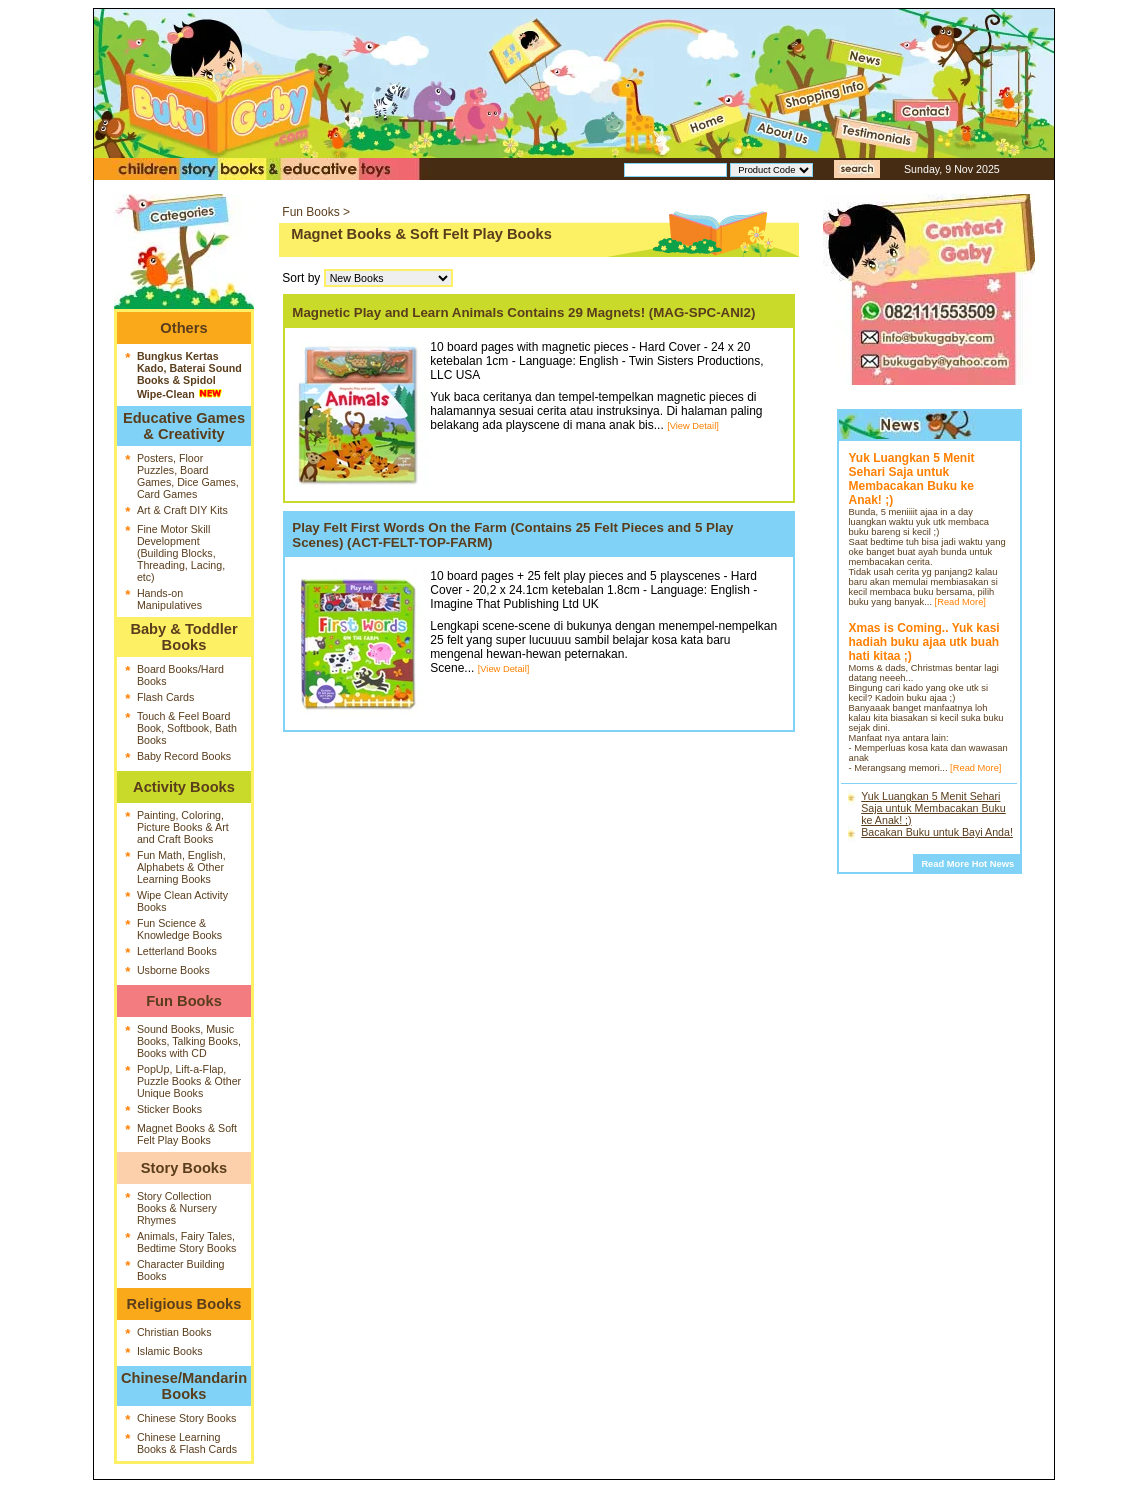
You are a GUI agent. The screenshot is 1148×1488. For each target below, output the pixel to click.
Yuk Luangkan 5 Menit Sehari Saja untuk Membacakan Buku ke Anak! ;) (933, 808)
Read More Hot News (967, 864)
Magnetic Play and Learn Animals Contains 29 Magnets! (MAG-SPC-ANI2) (523, 312)
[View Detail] (693, 426)
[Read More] (960, 602)
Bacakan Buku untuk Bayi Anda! (937, 832)
